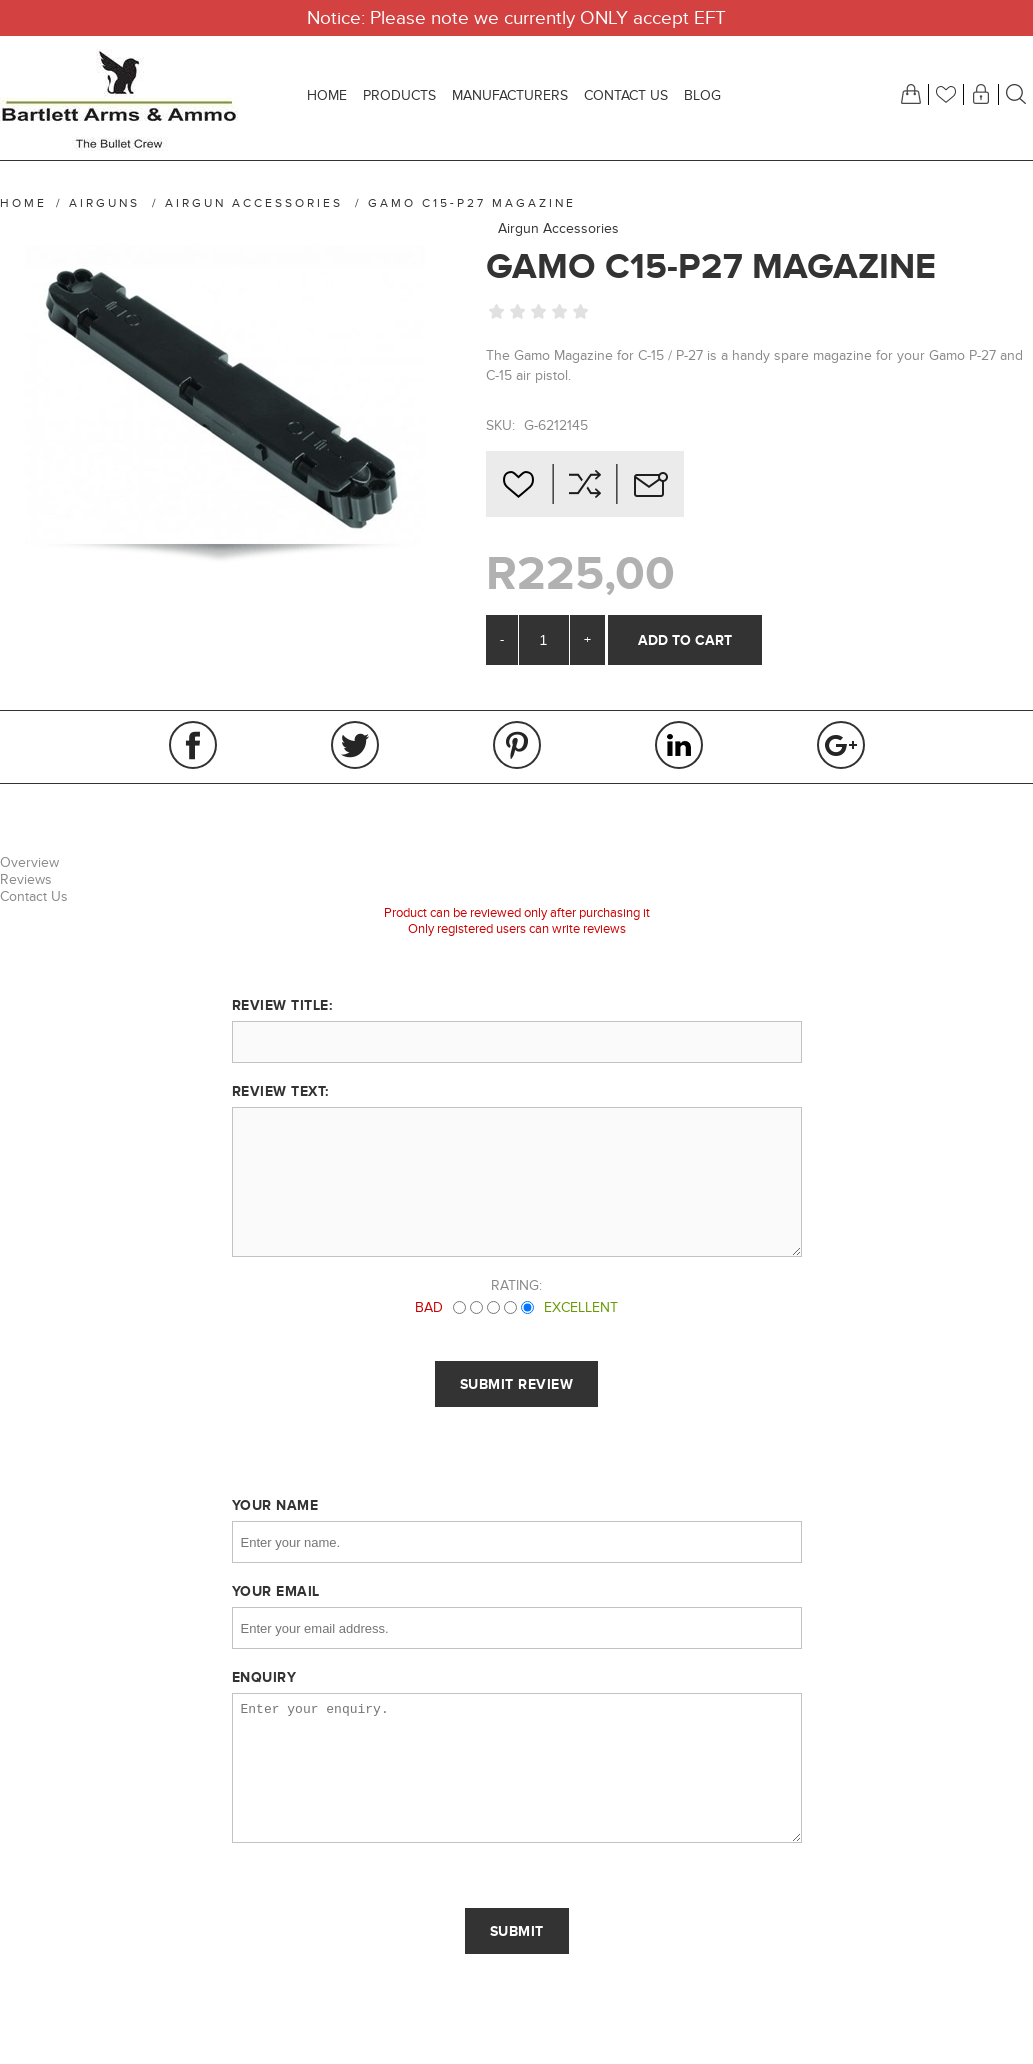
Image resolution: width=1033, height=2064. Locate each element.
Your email (276, 1591)
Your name (275, 1505)
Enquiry (264, 1677)
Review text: (280, 1091)
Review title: (282, 1005)
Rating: (516, 1285)
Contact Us (34, 896)
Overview (29, 862)
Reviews (26, 879)
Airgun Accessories (558, 228)
